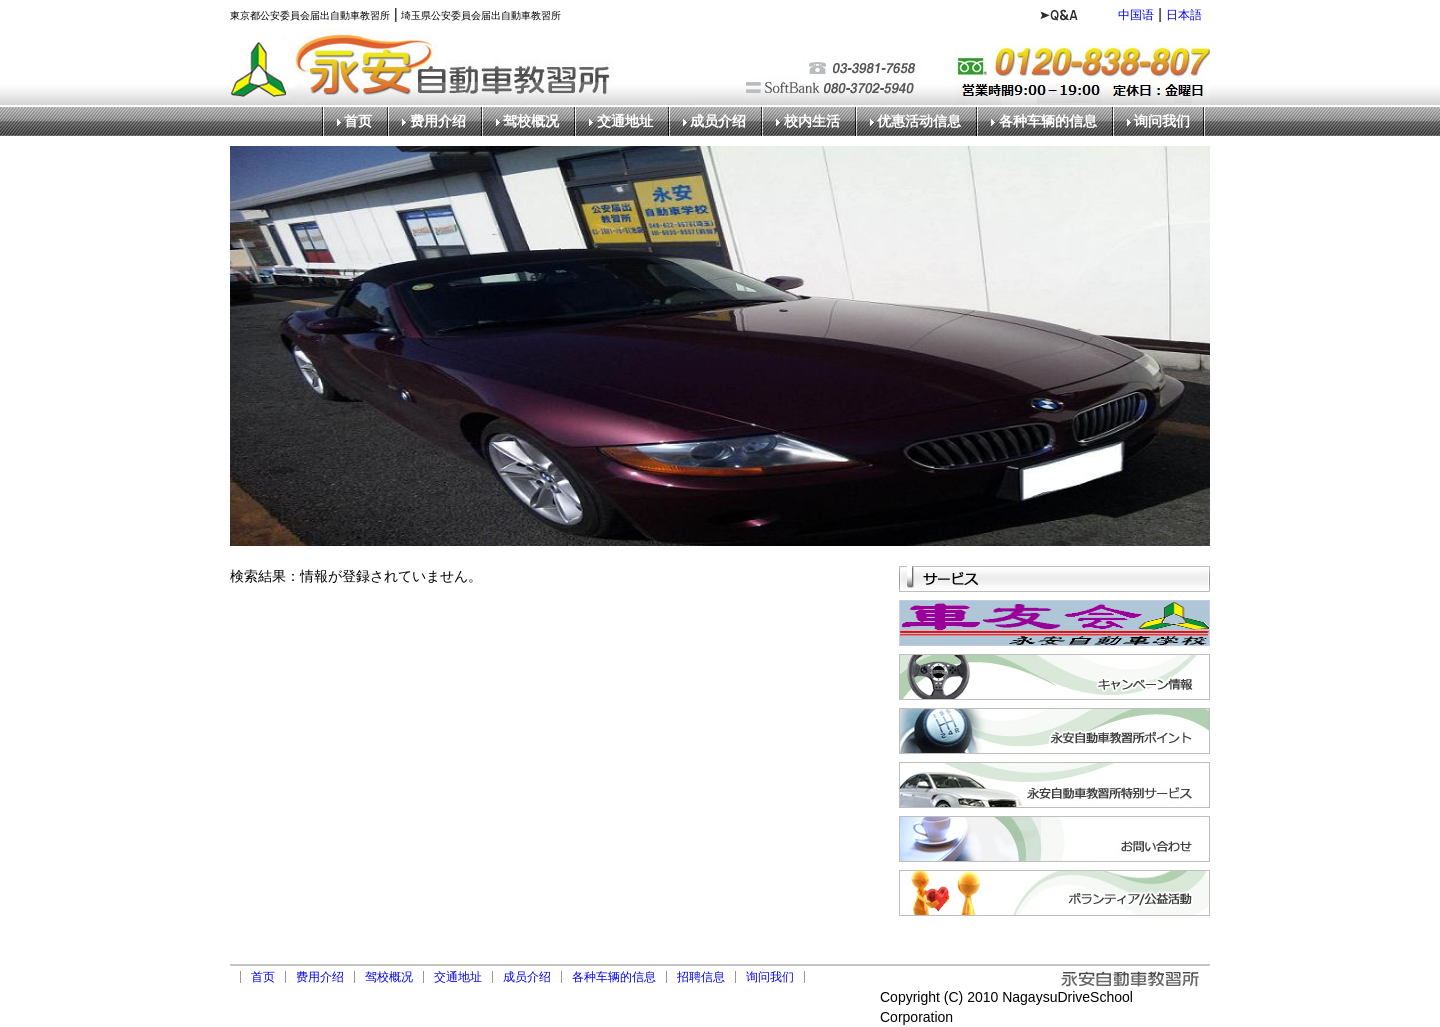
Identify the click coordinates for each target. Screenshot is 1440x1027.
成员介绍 (718, 121)
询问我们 (1162, 121)
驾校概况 (531, 121)
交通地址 (625, 121)
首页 (358, 121)
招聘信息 (701, 977)
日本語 (1184, 15)
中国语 (1136, 15)
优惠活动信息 (919, 121)
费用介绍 (438, 121)
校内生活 (812, 121)
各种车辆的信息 (1048, 121)
